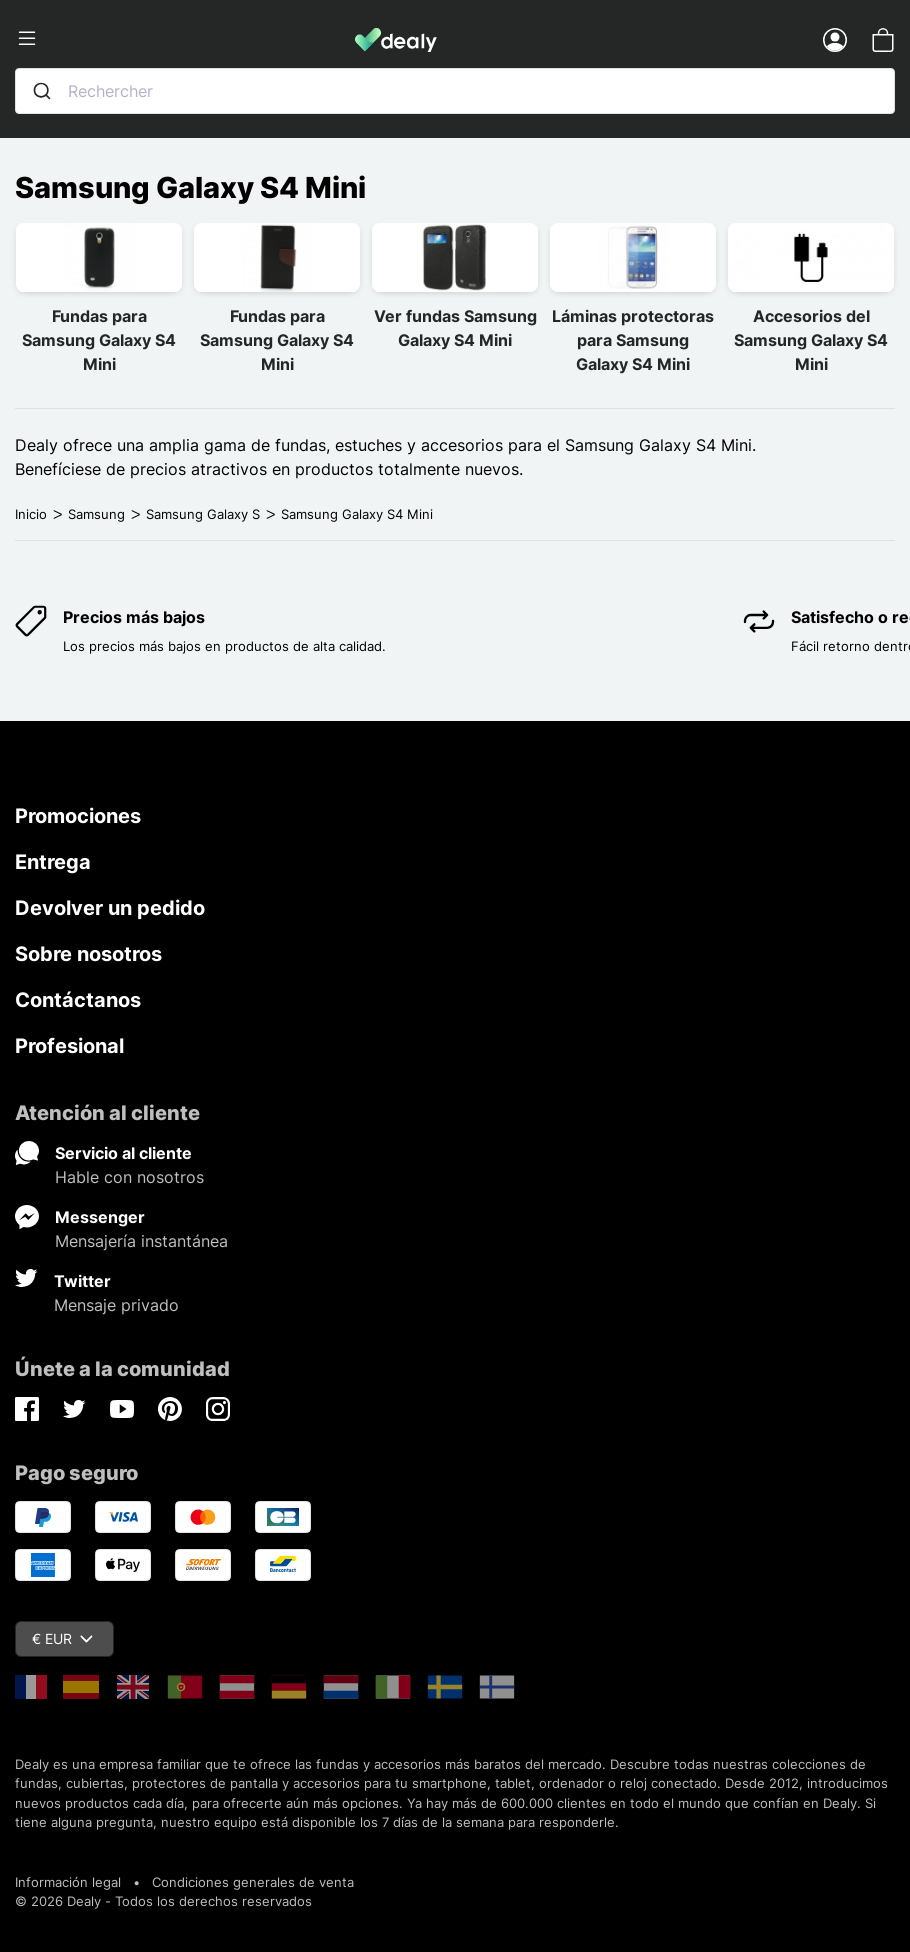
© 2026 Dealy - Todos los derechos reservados (163, 1901)
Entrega (53, 862)
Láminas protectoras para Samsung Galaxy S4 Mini (633, 340)
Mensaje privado (116, 1305)
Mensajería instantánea (141, 1241)
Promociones (78, 816)
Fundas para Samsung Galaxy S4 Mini (99, 340)
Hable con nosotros (129, 1177)
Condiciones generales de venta (253, 1882)
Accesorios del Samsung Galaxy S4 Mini (811, 340)
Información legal (68, 1882)
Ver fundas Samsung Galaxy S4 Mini (455, 328)
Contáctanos (78, 1000)
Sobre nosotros (88, 954)
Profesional (69, 1046)
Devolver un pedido (110, 908)
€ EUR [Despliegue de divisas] (62, 1638)
